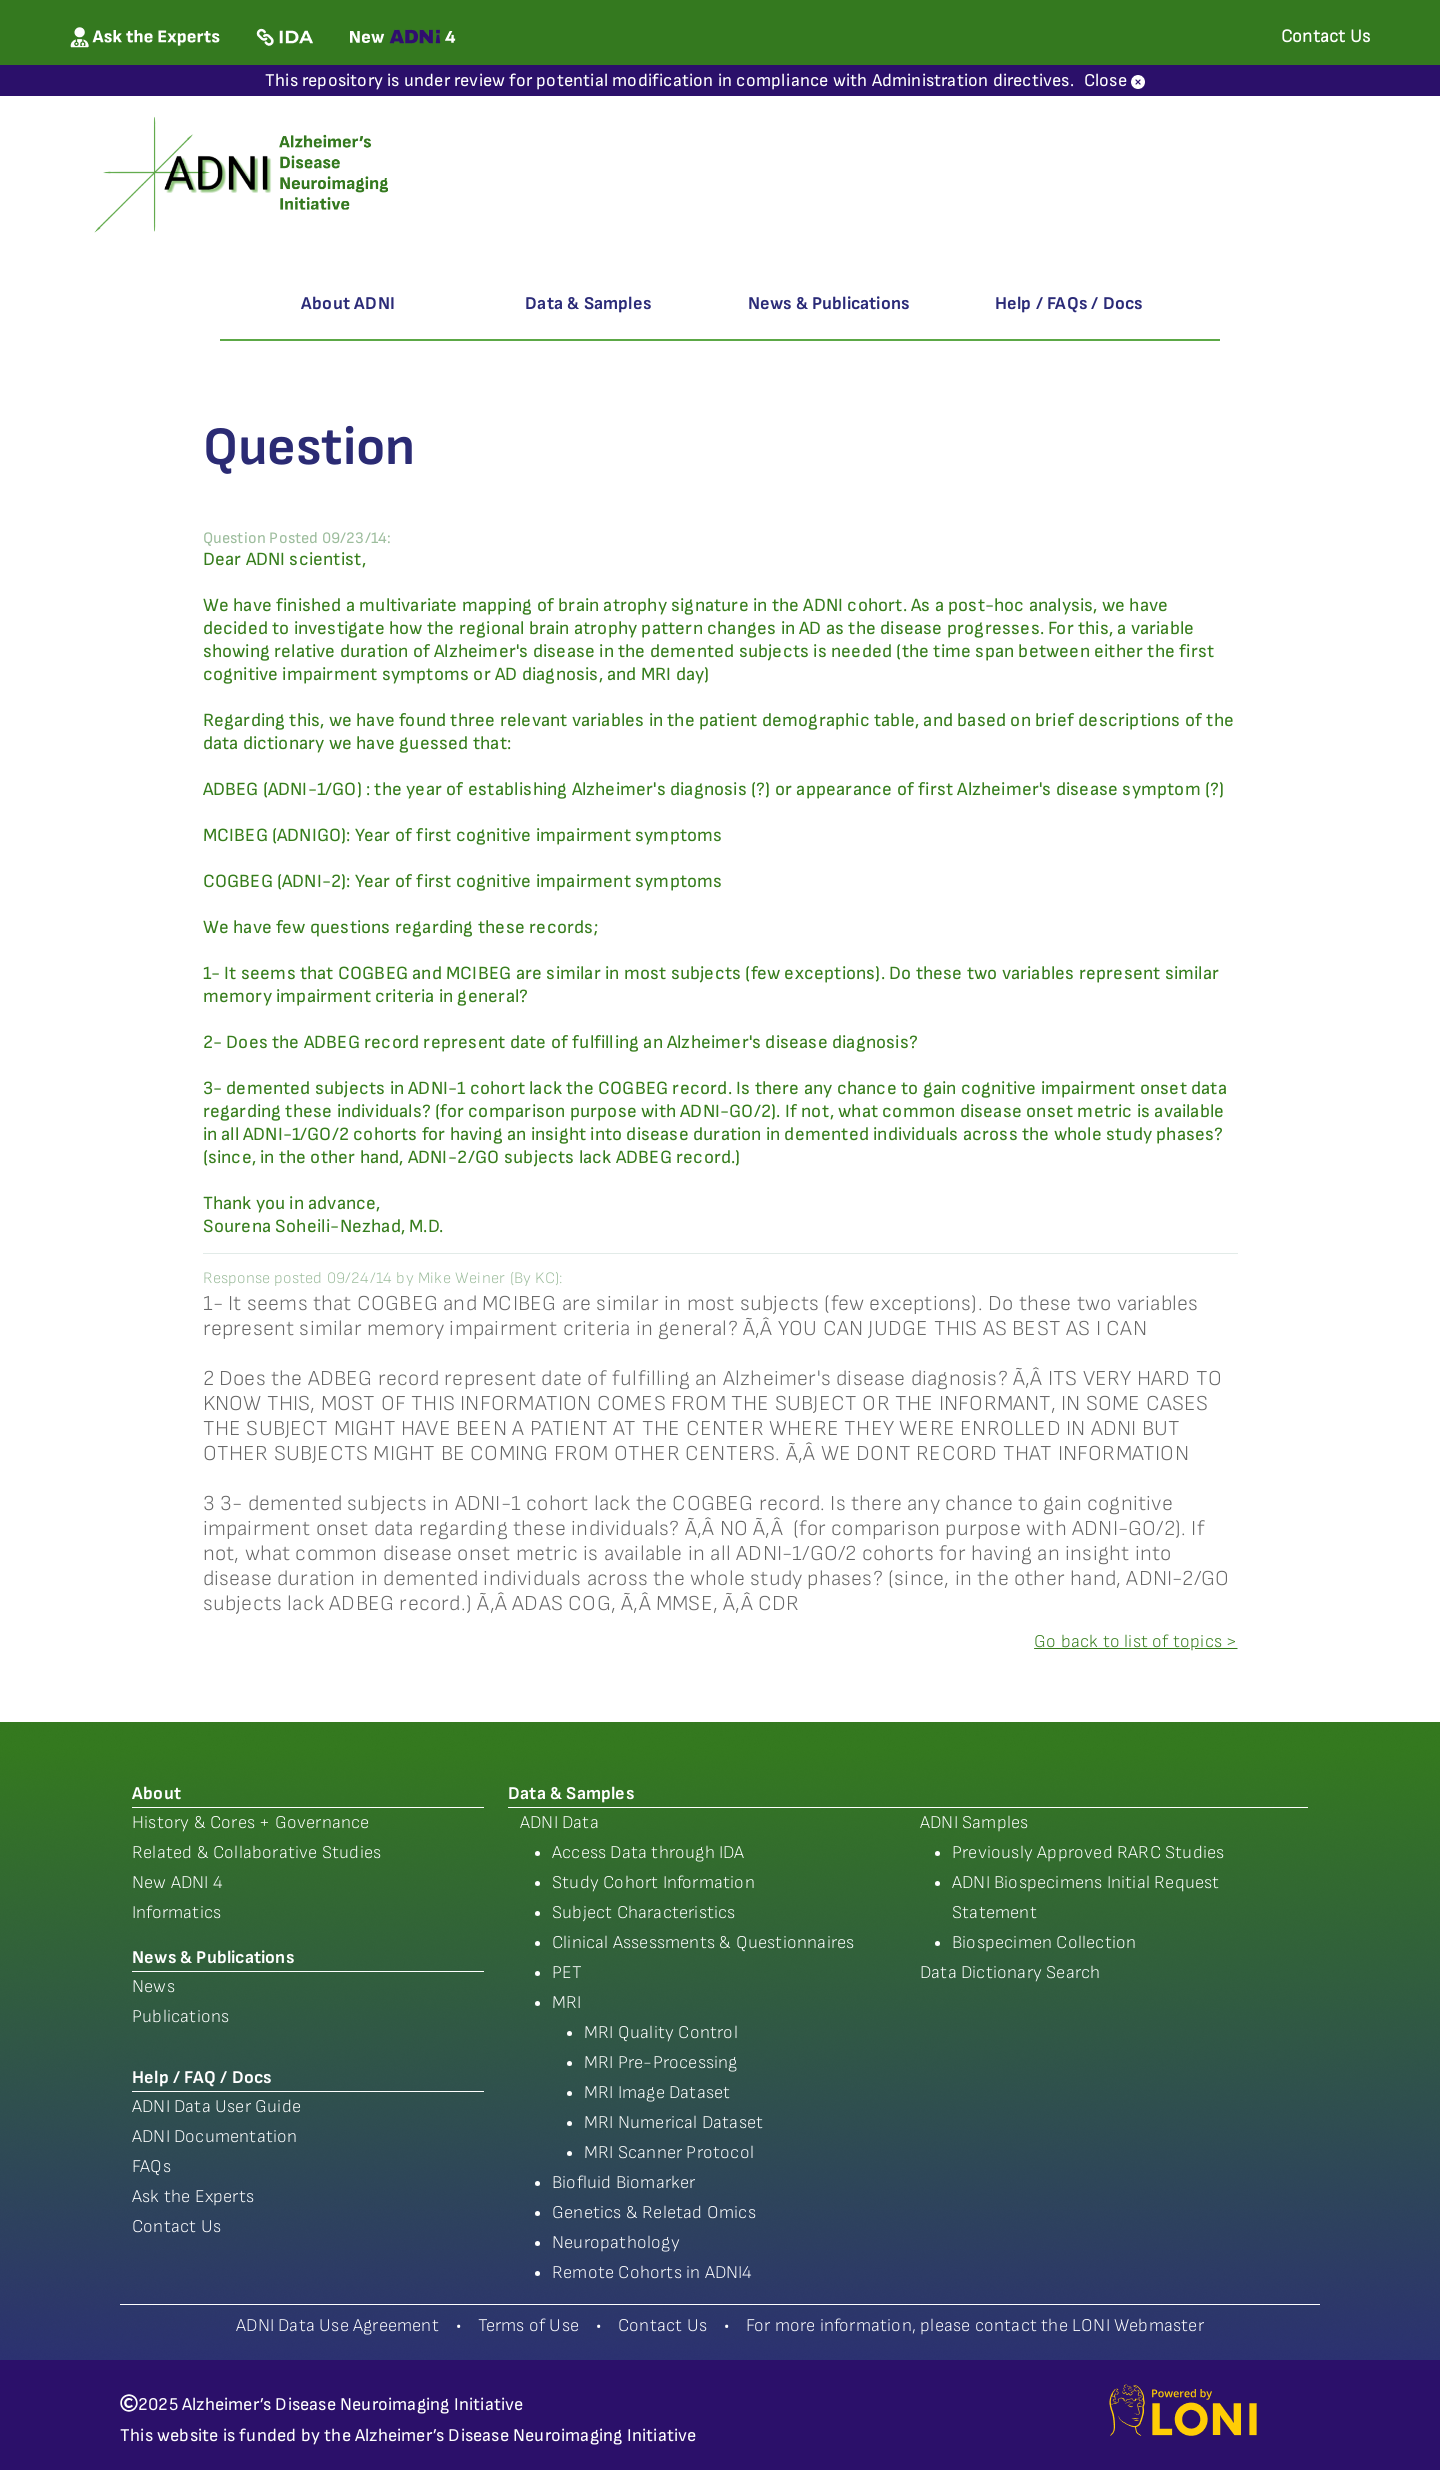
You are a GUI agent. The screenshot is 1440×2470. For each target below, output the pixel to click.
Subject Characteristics (644, 1912)
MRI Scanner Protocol (669, 2152)
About (156, 1793)
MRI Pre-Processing (661, 2062)
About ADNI (348, 303)
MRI (567, 2002)
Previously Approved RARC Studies (1088, 1852)
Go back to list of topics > (1135, 1641)
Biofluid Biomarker (624, 2182)
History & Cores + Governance (251, 1822)
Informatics (176, 1912)
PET (567, 1972)
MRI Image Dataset (657, 2092)
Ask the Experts (193, 2196)
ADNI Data (559, 1822)
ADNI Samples (974, 1822)
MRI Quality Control (661, 2032)
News (153, 1986)
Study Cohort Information (653, 1882)
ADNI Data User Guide (216, 2106)
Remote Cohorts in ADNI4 (652, 2272)
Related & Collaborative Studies (256, 1852)
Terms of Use (528, 2325)
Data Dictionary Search (1010, 1972)
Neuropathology (616, 2242)
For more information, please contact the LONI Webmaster (975, 2325)
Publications (180, 2016)
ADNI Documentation (215, 2136)
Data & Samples (588, 303)
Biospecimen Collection (1044, 1942)
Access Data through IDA (648, 1852)
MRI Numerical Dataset (673, 2122)
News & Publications (829, 303)
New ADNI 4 (177, 1882)
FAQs (151, 2166)
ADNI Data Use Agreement (337, 2325)
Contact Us (176, 2226)
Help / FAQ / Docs (201, 2077)
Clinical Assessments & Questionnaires (703, 1942)
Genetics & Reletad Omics (654, 2212)
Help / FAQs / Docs (1069, 303)
